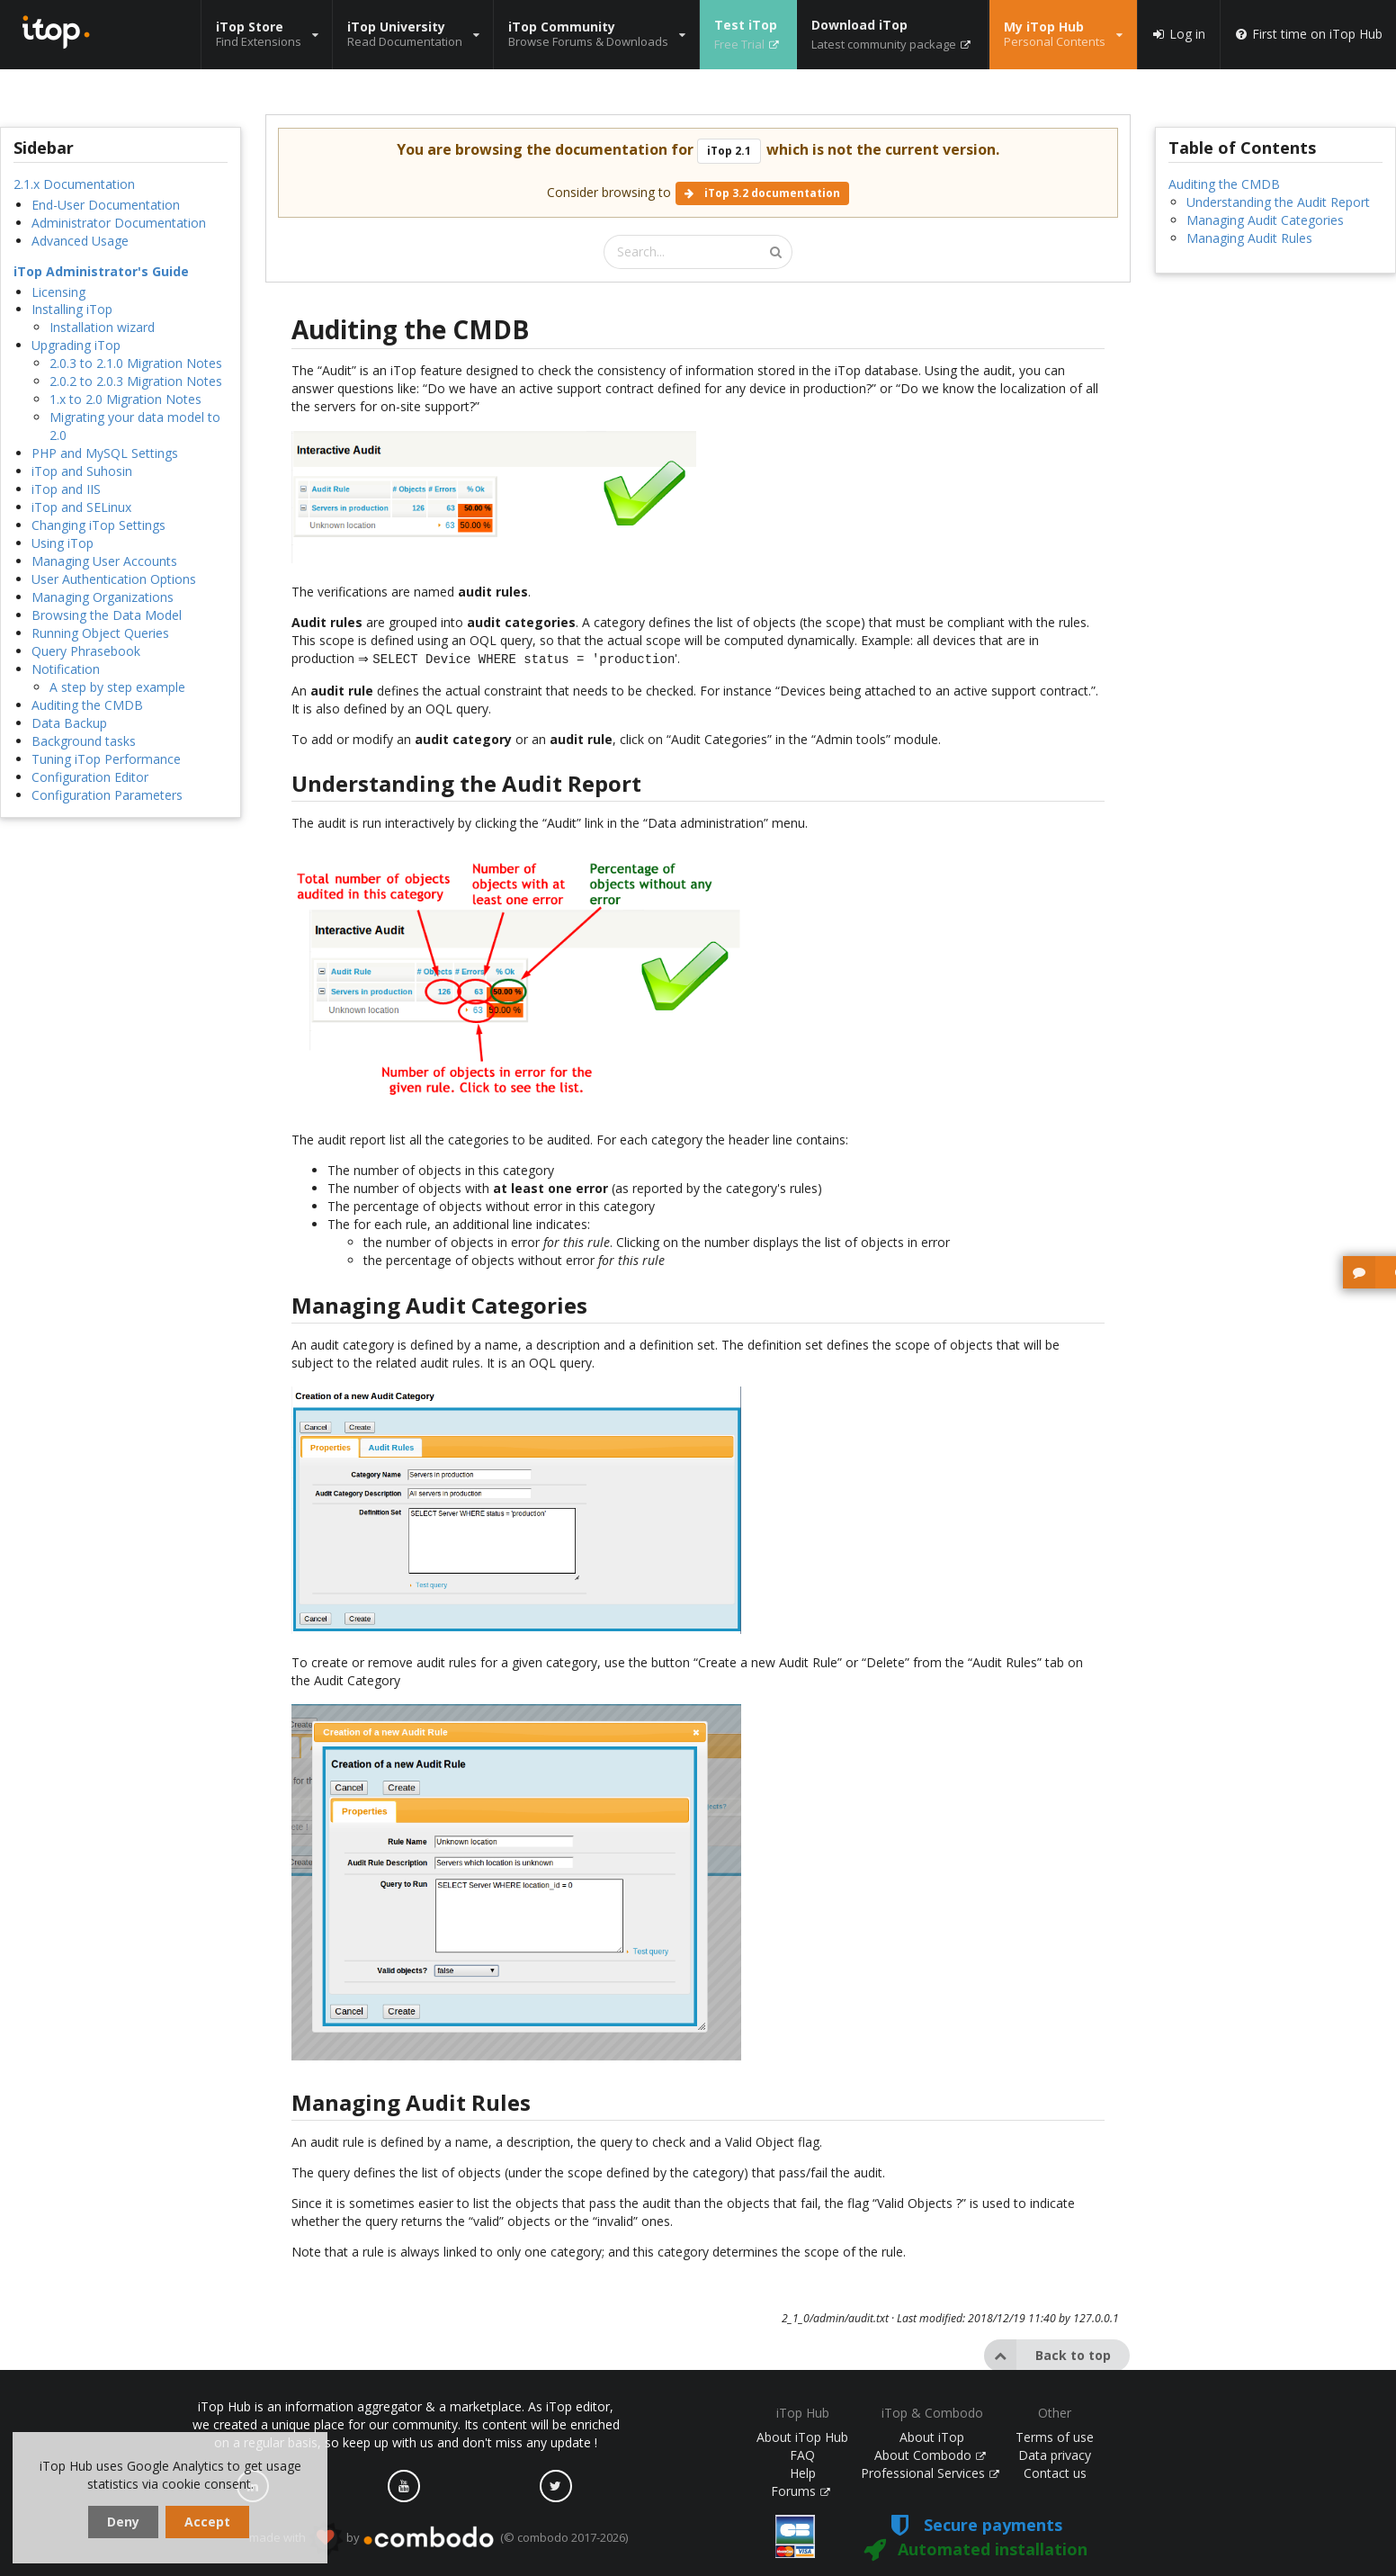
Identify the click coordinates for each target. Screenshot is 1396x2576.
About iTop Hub (802, 2437)
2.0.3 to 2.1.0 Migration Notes (135, 363)
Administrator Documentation (118, 222)
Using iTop (62, 543)
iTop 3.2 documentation (762, 193)
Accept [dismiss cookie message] (207, 2521)
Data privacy (1054, 2455)
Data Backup (69, 723)
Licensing (58, 292)
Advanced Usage (80, 240)
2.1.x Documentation (74, 184)
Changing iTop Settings (98, 525)
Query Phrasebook (85, 651)
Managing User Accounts (104, 561)
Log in (1178, 34)
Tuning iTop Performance (106, 758)
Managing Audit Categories (1265, 220)
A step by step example (117, 687)
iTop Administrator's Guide (101, 271)
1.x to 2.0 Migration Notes (125, 399)
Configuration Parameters (107, 794)
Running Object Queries (100, 633)
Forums (800, 2491)
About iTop (931, 2437)
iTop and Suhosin (81, 471)
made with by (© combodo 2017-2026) (438, 2538)
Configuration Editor (89, 776)
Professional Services (930, 2473)
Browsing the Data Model (106, 615)
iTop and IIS (66, 489)
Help (803, 2473)
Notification (65, 669)
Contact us (1055, 2473)
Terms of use (1055, 2437)
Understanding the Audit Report (1278, 202)
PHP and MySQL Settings (104, 453)
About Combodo (930, 2455)
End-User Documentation (105, 204)
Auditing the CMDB (87, 705)
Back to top (1047, 2354)
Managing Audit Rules (1249, 238)
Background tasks (83, 740)
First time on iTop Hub (1308, 34)
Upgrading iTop (76, 345)
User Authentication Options (113, 579)
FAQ (802, 2455)
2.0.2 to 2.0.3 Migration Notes (135, 381)
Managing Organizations (102, 597)
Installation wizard (102, 327)
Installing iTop (71, 309)
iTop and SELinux (81, 507)
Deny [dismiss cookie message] (123, 2521)
